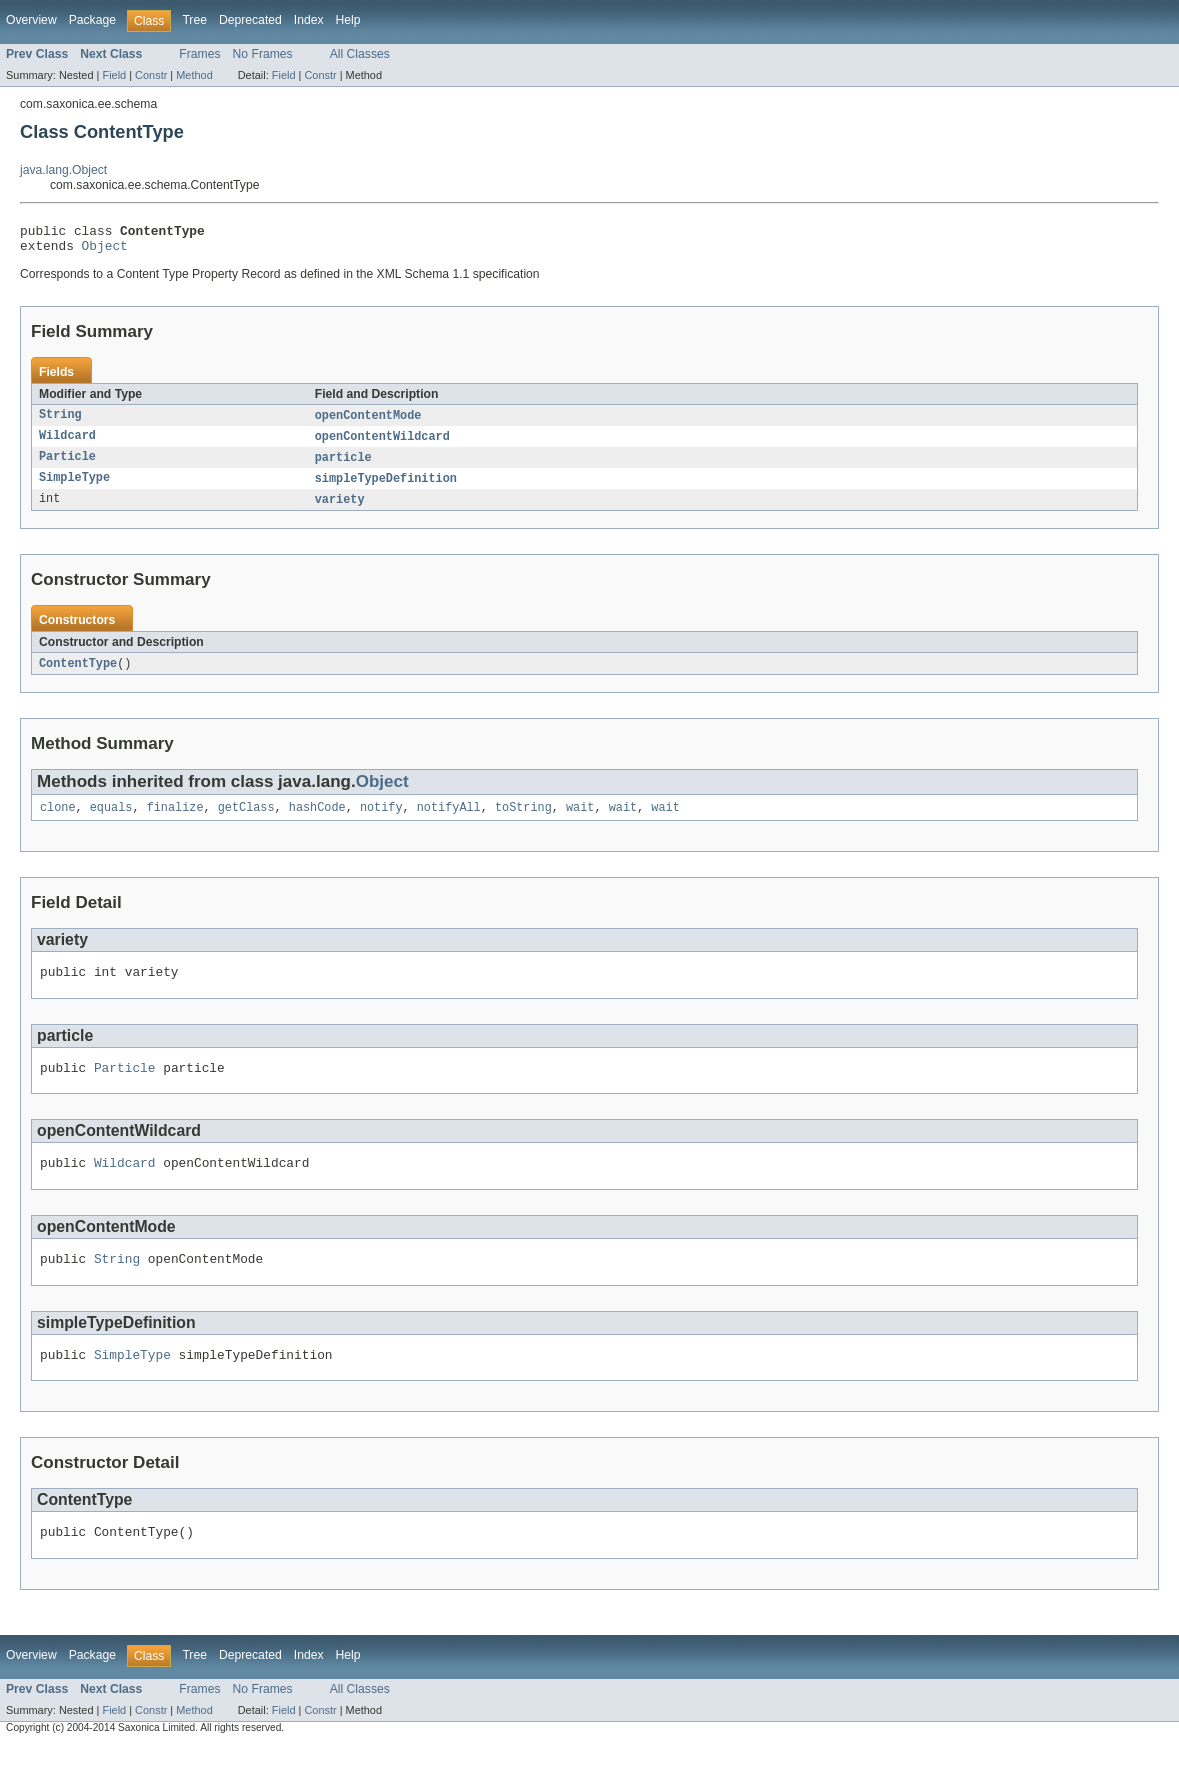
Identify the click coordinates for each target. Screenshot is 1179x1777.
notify (381, 821)
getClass (246, 821)
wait (580, 821)
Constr (151, 75)
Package (92, 20)
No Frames (263, 54)
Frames (199, 54)
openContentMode (368, 422)
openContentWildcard (382, 444)
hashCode (317, 821)
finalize (175, 821)
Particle (67, 466)
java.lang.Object (63, 170)
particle (343, 466)
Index (309, 20)
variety (340, 510)
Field (114, 75)
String (60, 422)
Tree (194, 20)
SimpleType (74, 488)
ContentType (78, 675)
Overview (31, 20)
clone (58, 821)
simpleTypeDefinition (386, 488)
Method (194, 75)
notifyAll (449, 821)
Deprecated (250, 20)
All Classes (360, 54)
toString (523, 821)
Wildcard (67, 444)
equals (111, 821)
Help (348, 20)
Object (105, 251)
